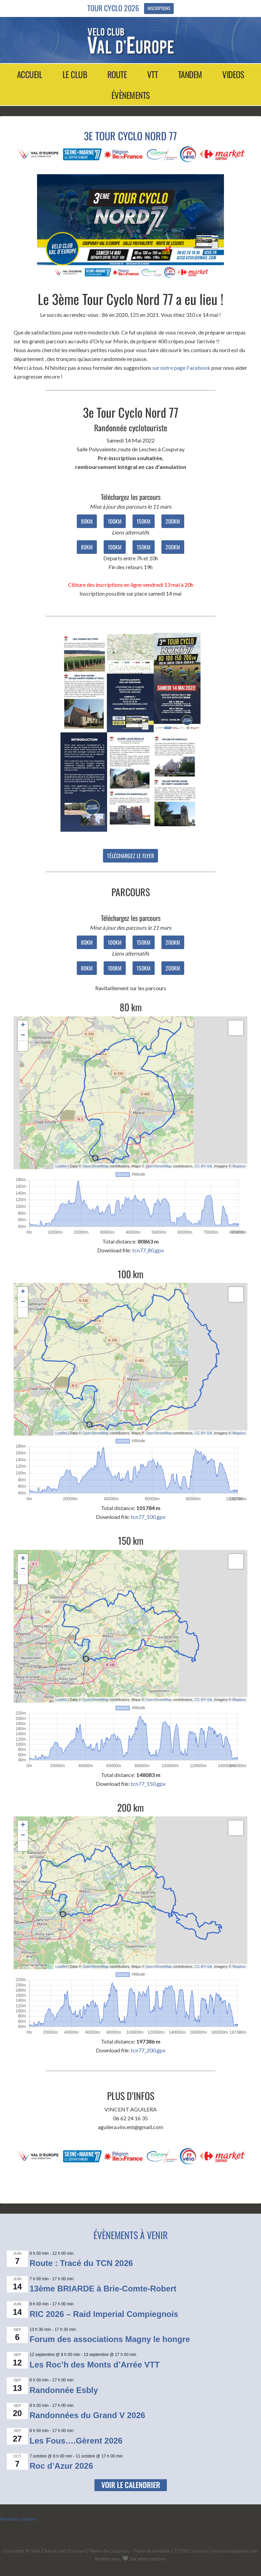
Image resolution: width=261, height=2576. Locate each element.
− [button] (23, 1036)
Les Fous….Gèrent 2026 (76, 2440)
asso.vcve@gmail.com (235, 2551)
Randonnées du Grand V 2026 (87, 2415)
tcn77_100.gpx (148, 1516)
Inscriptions (158, 8)
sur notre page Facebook (181, 367)
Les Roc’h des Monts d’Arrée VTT (95, 2364)
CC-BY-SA (203, 1166)
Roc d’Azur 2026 (61, 2465)
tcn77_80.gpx (148, 1250)
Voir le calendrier (130, 2484)
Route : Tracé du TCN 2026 (81, 2263)
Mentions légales (18, 2519)
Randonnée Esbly (64, 2390)
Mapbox (239, 1166)
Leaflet (61, 1166)
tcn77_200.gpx (148, 2050)
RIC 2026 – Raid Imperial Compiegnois (104, 2314)
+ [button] (23, 1025)
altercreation (151, 2558)
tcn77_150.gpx (148, 1783)
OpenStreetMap (96, 1166)
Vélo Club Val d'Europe (130, 41)
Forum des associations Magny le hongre (110, 2339)
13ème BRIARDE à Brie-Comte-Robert (103, 2288)
